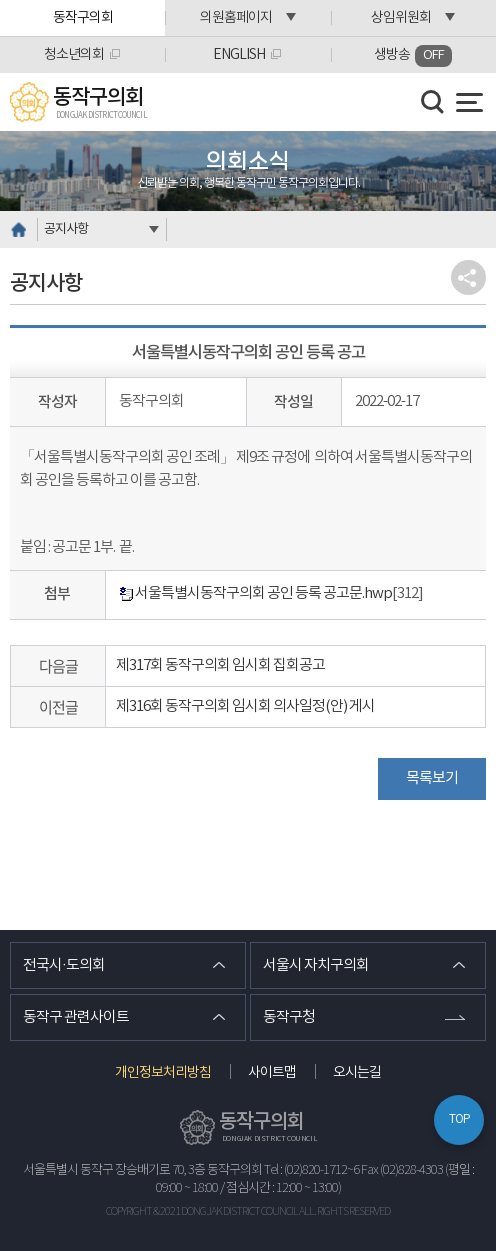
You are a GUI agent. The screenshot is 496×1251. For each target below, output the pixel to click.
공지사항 (66, 229)
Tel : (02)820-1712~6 (311, 1170)
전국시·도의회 (64, 965)
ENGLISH (239, 55)
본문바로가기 (0, 0)
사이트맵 (272, 1073)
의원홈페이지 (236, 18)
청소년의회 (74, 55)
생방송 (413, 56)
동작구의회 (83, 18)
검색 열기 (433, 102)
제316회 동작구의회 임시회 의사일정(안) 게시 (245, 706)
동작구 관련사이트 (76, 1017)
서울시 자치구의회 (316, 965)
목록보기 (432, 778)
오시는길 (357, 1073)
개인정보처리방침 (163, 1073)
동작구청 (289, 1017)
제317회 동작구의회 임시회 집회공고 (220, 665)
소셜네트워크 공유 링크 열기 (468, 277)
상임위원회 (401, 18)
